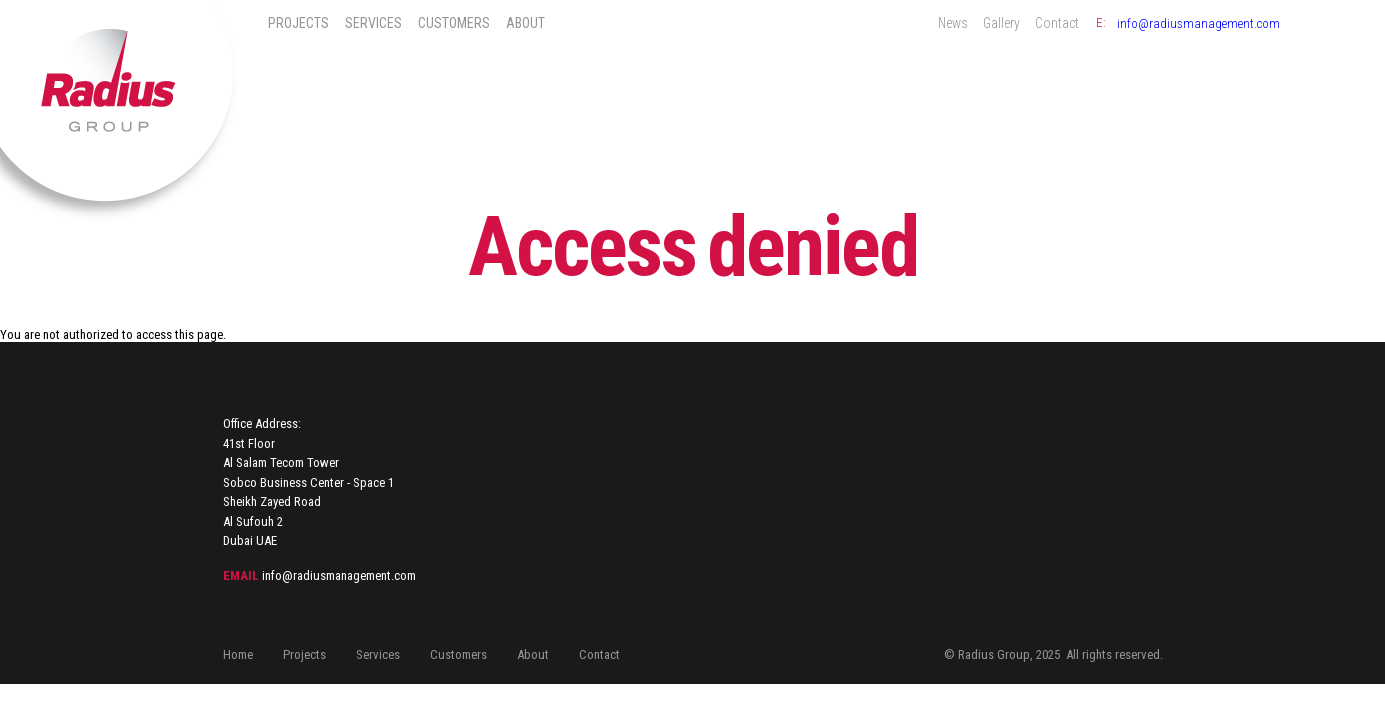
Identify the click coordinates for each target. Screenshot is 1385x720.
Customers (454, 23)
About (525, 23)
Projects (298, 23)
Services (373, 23)
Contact (1057, 23)
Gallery (1001, 23)
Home (238, 654)
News (953, 23)
